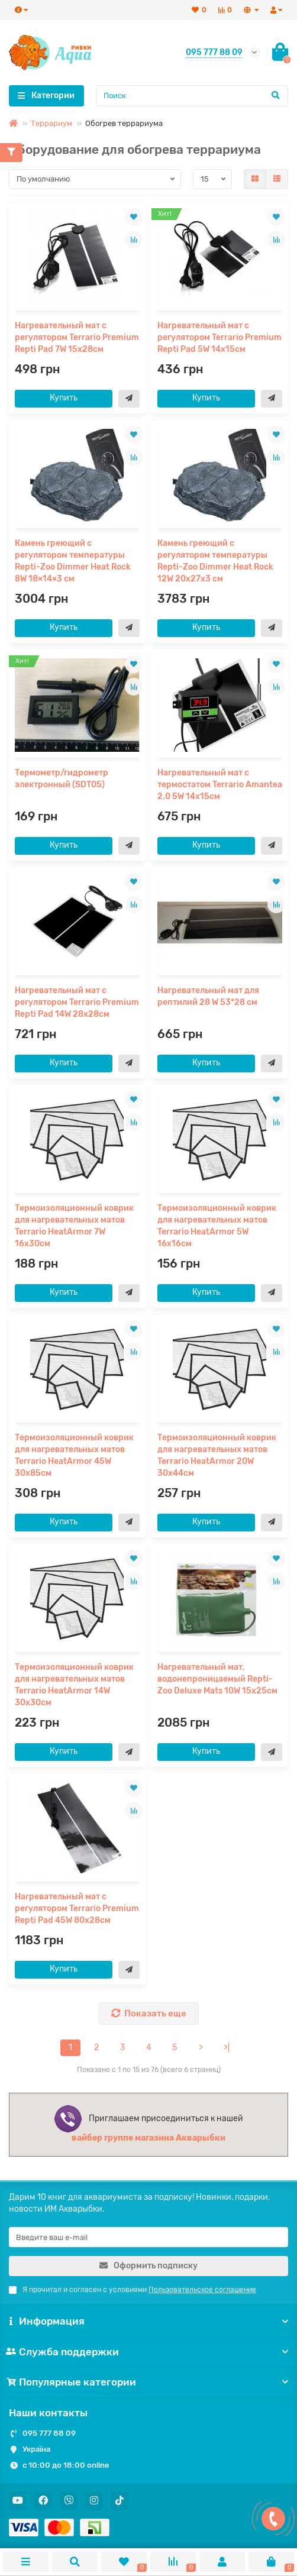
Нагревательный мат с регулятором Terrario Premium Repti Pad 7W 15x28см (77, 337)
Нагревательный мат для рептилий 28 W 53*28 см (208, 996)
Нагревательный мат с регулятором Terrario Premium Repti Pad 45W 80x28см (77, 1908)
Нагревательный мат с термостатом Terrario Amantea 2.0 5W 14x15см (219, 784)
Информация (148, 2321)
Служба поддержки (148, 2351)
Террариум (51, 123)
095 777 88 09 (49, 2433)
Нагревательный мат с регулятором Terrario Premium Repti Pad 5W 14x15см (219, 337)
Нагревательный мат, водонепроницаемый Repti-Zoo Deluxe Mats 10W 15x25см (217, 1679)
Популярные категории (148, 2382)
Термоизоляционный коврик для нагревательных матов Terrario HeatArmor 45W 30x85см (74, 1455)
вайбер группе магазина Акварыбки (148, 2138)
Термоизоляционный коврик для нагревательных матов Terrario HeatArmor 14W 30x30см (74, 1685)
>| (227, 2047)
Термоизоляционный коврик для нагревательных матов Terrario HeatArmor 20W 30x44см (216, 1455)
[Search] (192, 95)
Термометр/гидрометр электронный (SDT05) (61, 779)
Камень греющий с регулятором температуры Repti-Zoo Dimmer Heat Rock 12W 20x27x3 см (215, 561)
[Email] (148, 2237)
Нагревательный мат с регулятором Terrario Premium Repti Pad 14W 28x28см (77, 1002)
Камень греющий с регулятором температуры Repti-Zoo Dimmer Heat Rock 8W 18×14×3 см (73, 561)
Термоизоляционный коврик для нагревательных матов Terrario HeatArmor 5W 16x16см (216, 1226)
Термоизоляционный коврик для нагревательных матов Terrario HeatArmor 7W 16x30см (74, 1226)
